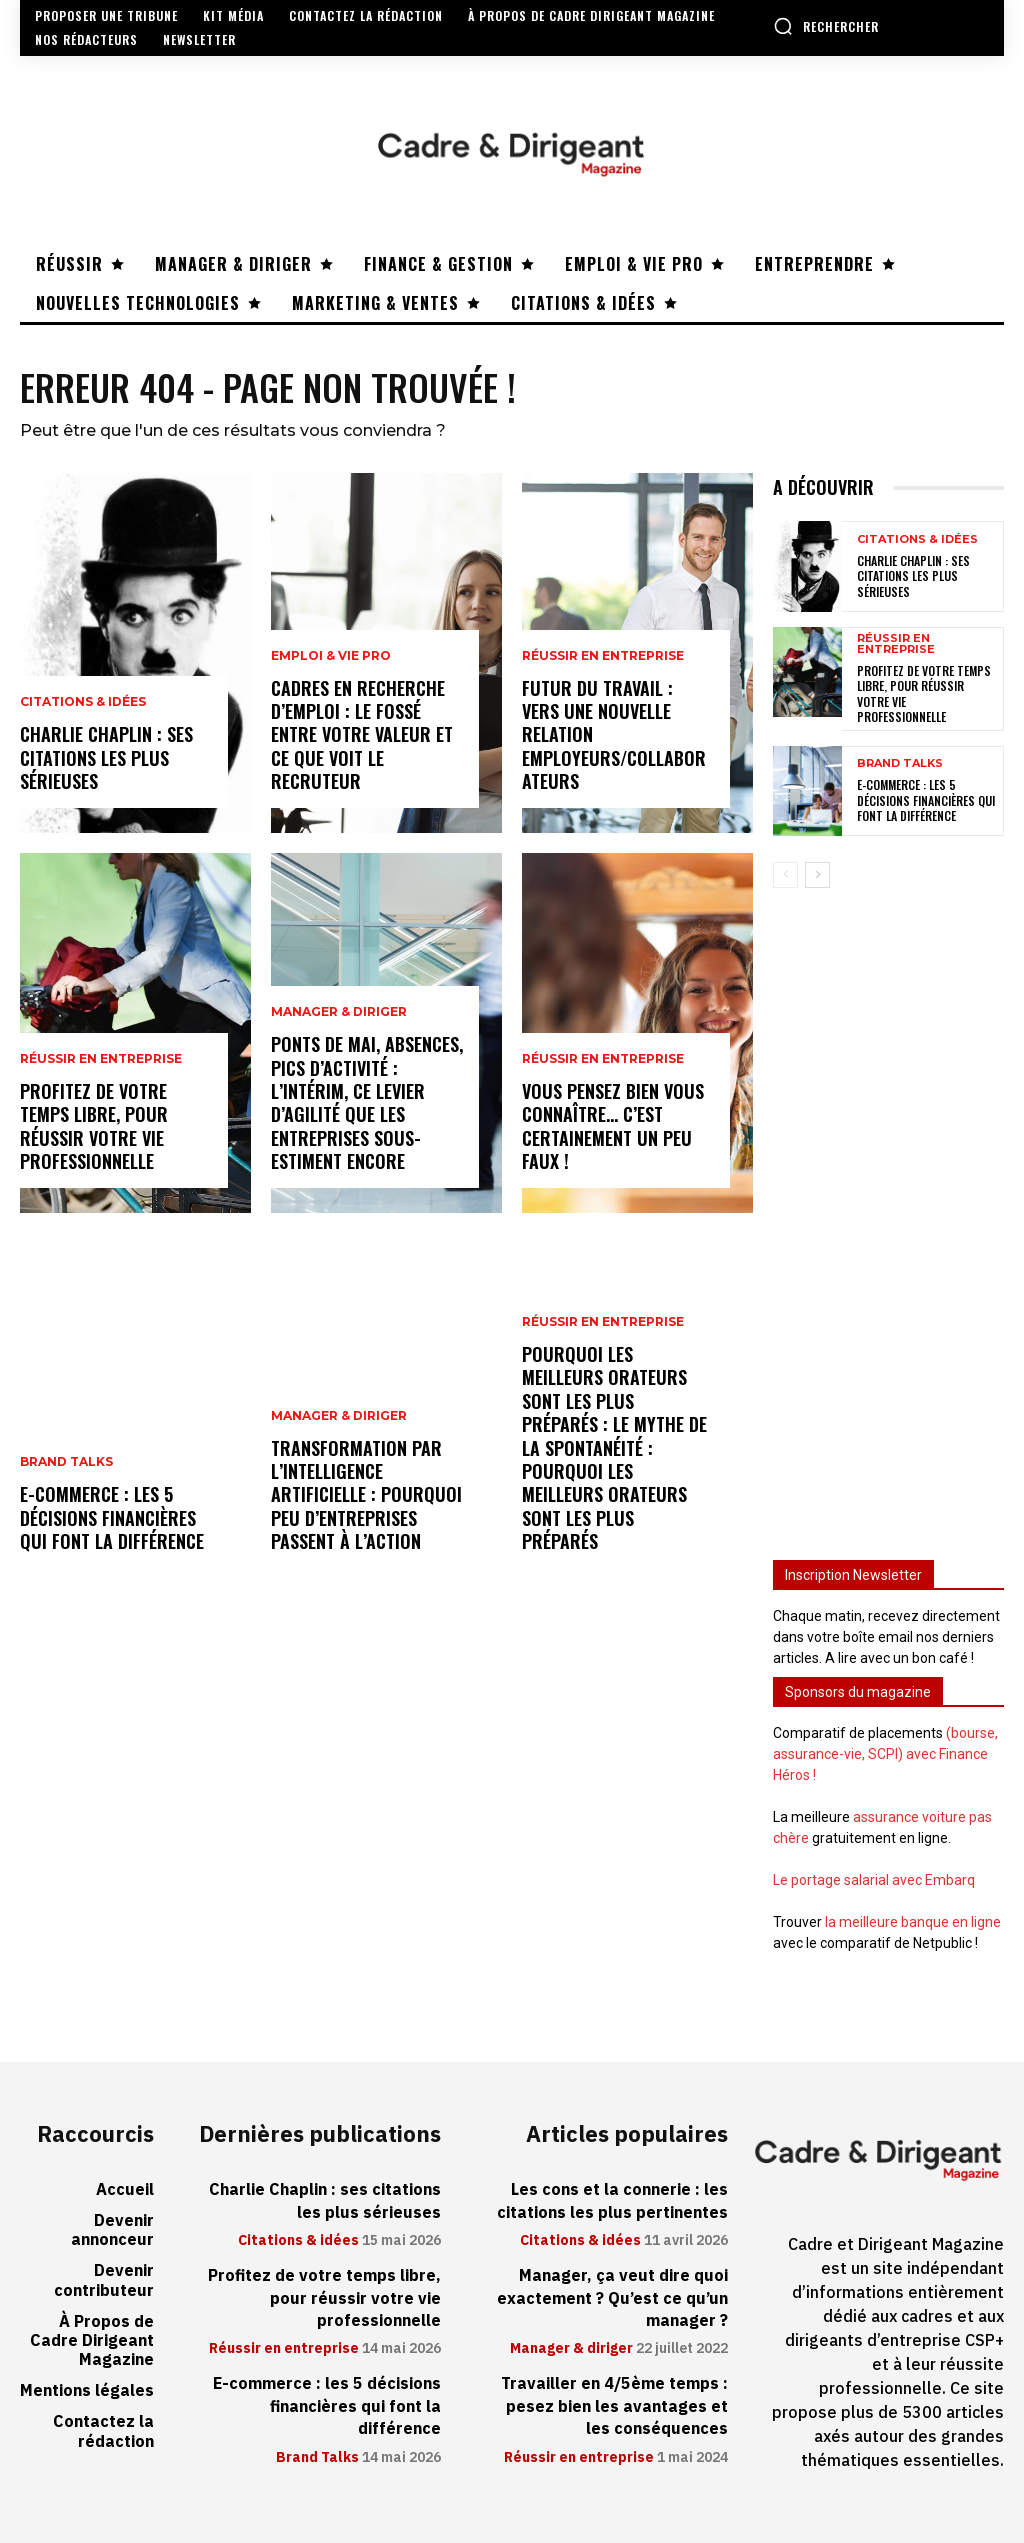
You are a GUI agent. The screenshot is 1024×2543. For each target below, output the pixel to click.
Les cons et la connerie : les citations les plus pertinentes (612, 2201)
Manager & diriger (339, 1012)
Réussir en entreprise (101, 1059)
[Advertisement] (888, 1212)
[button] (826, 26)
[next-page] (817, 875)
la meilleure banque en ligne (913, 1922)
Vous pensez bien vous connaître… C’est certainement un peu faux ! (613, 1126)
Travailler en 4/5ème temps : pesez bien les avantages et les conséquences (614, 2406)
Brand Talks (66, 1462)
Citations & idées (83, 702)
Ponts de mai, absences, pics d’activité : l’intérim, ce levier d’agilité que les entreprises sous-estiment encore (367, 1102)
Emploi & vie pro (331, 656)
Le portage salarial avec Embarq (874, 1880)
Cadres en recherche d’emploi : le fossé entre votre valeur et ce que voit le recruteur (362, 735)
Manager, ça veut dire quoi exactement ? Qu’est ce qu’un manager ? (612, 2298)
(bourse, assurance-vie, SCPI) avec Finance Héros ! (885, 1754)
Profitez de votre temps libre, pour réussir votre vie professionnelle (94, 1126)
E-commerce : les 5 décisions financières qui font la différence (112, 1517)
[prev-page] (785, 875)
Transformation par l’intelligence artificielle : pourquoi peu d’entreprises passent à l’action (366, 1495)
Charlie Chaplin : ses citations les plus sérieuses (106, 757)
